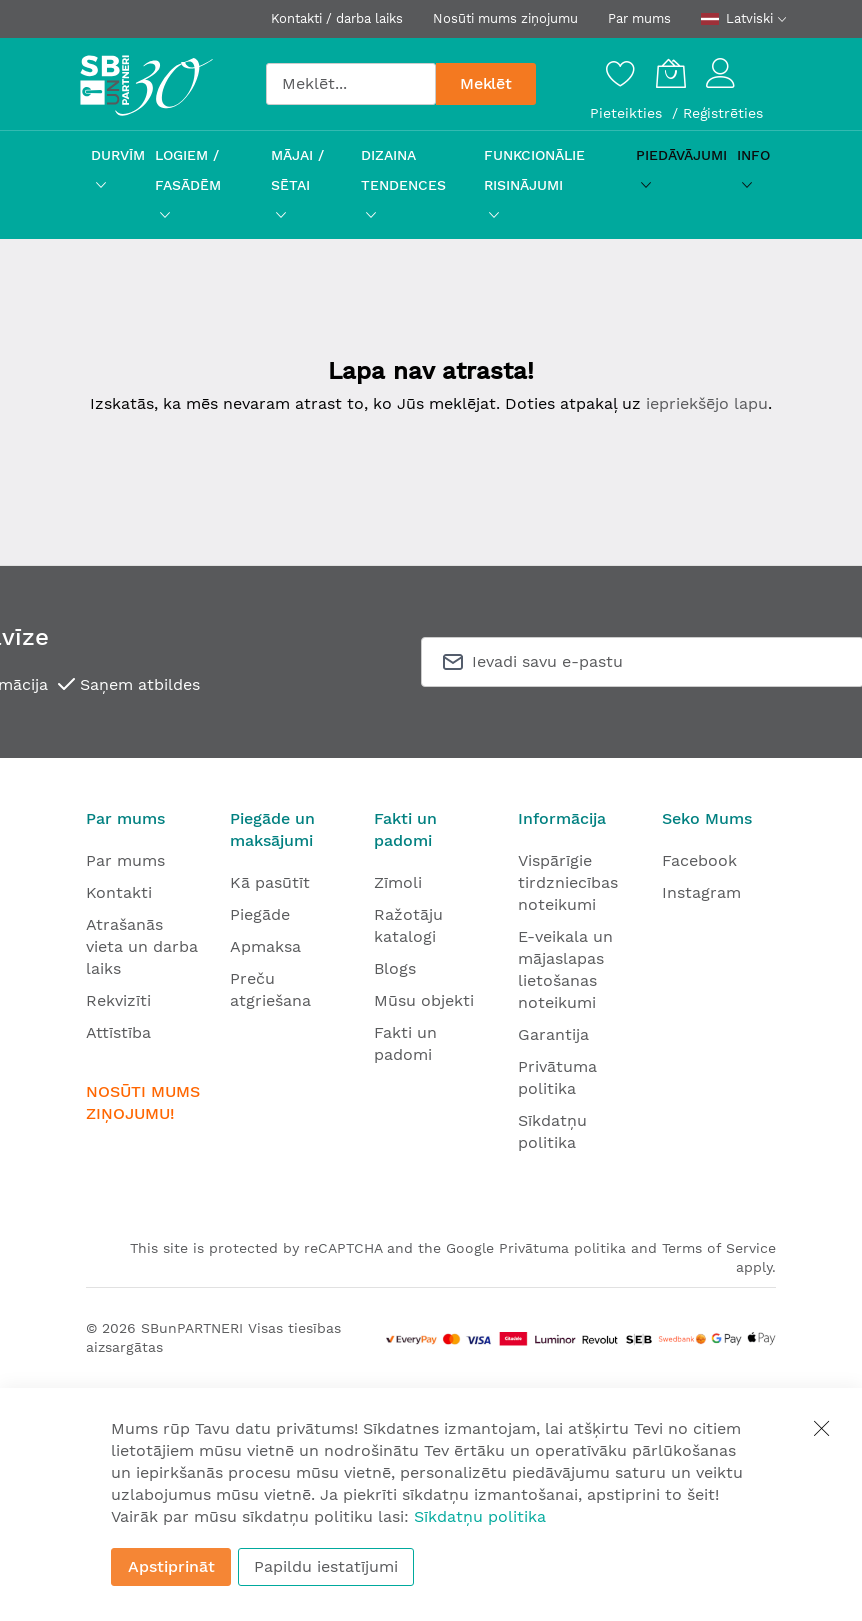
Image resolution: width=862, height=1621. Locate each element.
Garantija (553, 1034)
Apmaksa (265, 946)
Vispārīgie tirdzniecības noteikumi (568, 882)
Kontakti (119, 892)
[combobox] (351, 84)
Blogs (395, 968)
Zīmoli (398, 882)
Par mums (639, 18)
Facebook (699, 860)
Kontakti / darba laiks (337, 18)
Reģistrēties (723, 113)
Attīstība (118, 1032)
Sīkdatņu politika (480, 1516)
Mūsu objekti (424, 1000)
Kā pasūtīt (270, 882)
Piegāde (260, 914)
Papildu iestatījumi (326, 1566)
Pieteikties (628, 113)
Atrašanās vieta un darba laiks (142, 946)
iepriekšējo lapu (707, 403)
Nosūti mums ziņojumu (505, 18)
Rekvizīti (118, 1000)
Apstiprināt (171, 1566)
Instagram (701, 892)
